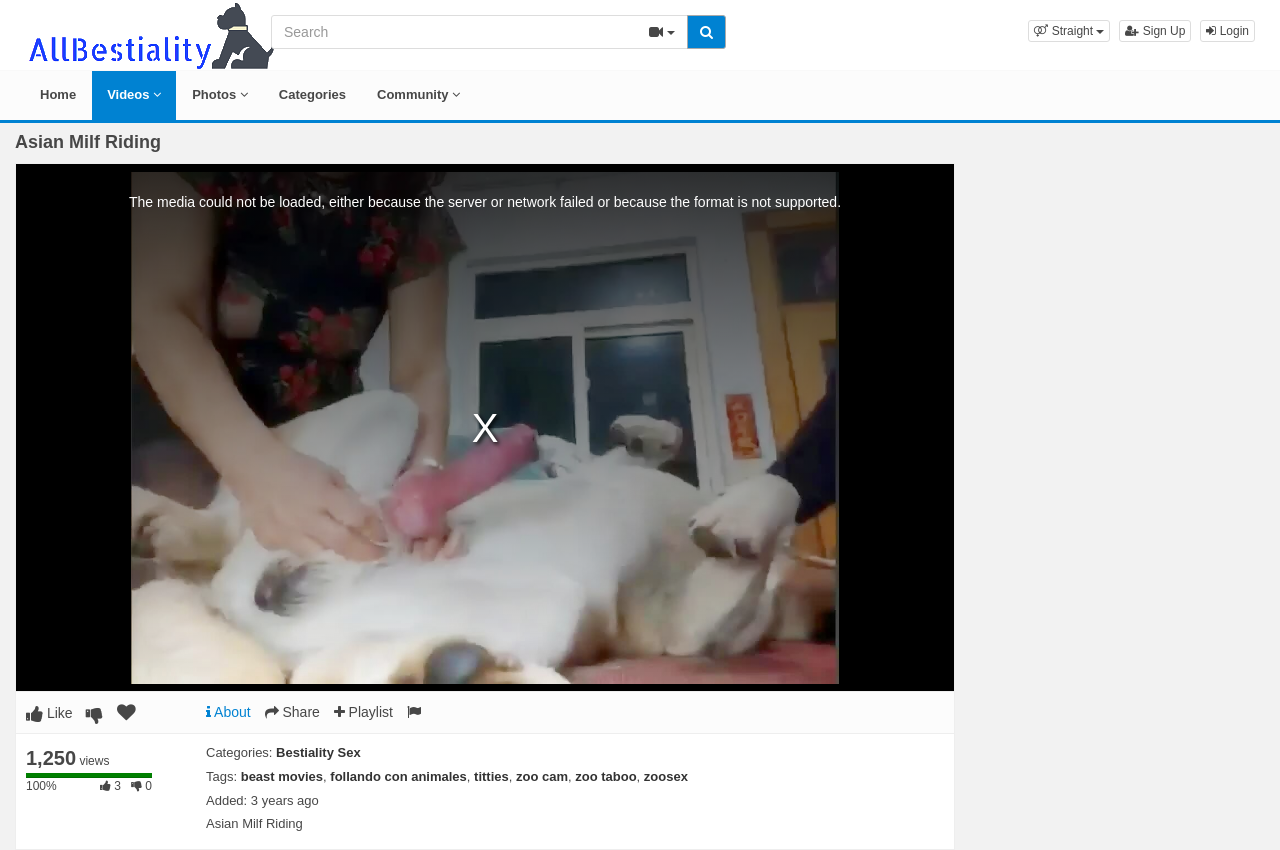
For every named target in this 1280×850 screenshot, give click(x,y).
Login (1227, 31)
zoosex (666, 776)
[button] (1069, 31)
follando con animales (398, 776)
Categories (312, 94)
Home (58, 94)
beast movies (282, 776)
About (228, 712)
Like (49, 713)
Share (292, 712)
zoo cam (542, 776)
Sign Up (1155, 31)
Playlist (363, 712)
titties (491, 776)
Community (418, 94)
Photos (220, 94)
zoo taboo (605, 776)
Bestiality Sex (318, 752)
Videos (134, 94)
